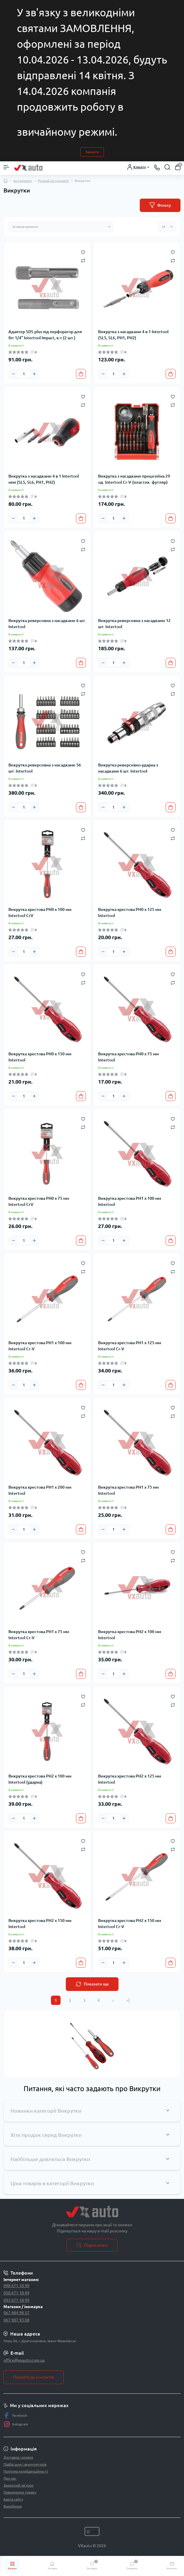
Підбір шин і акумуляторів (25, 2464)
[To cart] (81, 374)
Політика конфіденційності (25, 2471)
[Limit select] (167, 227)
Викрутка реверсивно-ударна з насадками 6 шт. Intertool (128, 768)
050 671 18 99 (16, 2293)
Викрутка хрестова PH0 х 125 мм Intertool (129, 912)
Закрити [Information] (92, 152)
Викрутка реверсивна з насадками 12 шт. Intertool (134, 623)
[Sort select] (60, 227)
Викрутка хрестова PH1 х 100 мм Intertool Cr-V (39, 1345)
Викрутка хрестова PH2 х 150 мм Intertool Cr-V (129, 1923)
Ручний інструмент (53, 181)
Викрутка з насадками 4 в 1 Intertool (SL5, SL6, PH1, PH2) (133, 334)
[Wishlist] (83, 252)
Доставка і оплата (18, 2457)
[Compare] (83, 260)
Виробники (12, 2506)
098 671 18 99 (16, 2285)
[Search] (167, 167)
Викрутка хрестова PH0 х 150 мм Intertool (39, 1057)
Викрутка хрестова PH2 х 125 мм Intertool (129, 1779)
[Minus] (13, 374)
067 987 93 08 (16, 2320)
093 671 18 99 (16, 2300)
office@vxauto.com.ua (24, 2360)
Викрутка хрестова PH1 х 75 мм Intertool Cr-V (38, 1634)
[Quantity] (24, 373)
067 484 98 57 (16, 2312)
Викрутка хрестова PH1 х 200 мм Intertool (39, 1490)
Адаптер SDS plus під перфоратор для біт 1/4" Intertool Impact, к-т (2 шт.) (45, 334)
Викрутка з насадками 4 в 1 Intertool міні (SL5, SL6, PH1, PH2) (43, 479)
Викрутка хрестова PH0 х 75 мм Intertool (128, 1057)
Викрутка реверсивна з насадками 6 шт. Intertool (47, 623)
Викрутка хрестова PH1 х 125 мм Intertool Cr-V (129, 1345)
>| (128, 2000)
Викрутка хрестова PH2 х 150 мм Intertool (39, 1923)
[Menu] (6, 167)
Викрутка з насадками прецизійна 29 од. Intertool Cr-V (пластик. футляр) (134, 479)
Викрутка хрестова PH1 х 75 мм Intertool (128, 1490)
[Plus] (34, 374)
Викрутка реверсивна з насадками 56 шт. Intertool (44, 768)
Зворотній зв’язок (18, 2485)
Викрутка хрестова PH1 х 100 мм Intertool (129, 1201)
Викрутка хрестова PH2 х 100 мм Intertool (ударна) (39, 1779)
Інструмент (22, 181)
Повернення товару (19, 2492)
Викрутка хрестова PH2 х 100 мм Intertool (129, 1634)
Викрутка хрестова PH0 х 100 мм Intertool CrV (39, 912)
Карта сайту (13, 2499)
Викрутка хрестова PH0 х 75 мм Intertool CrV (38, 1201)
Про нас (9, 2478)
